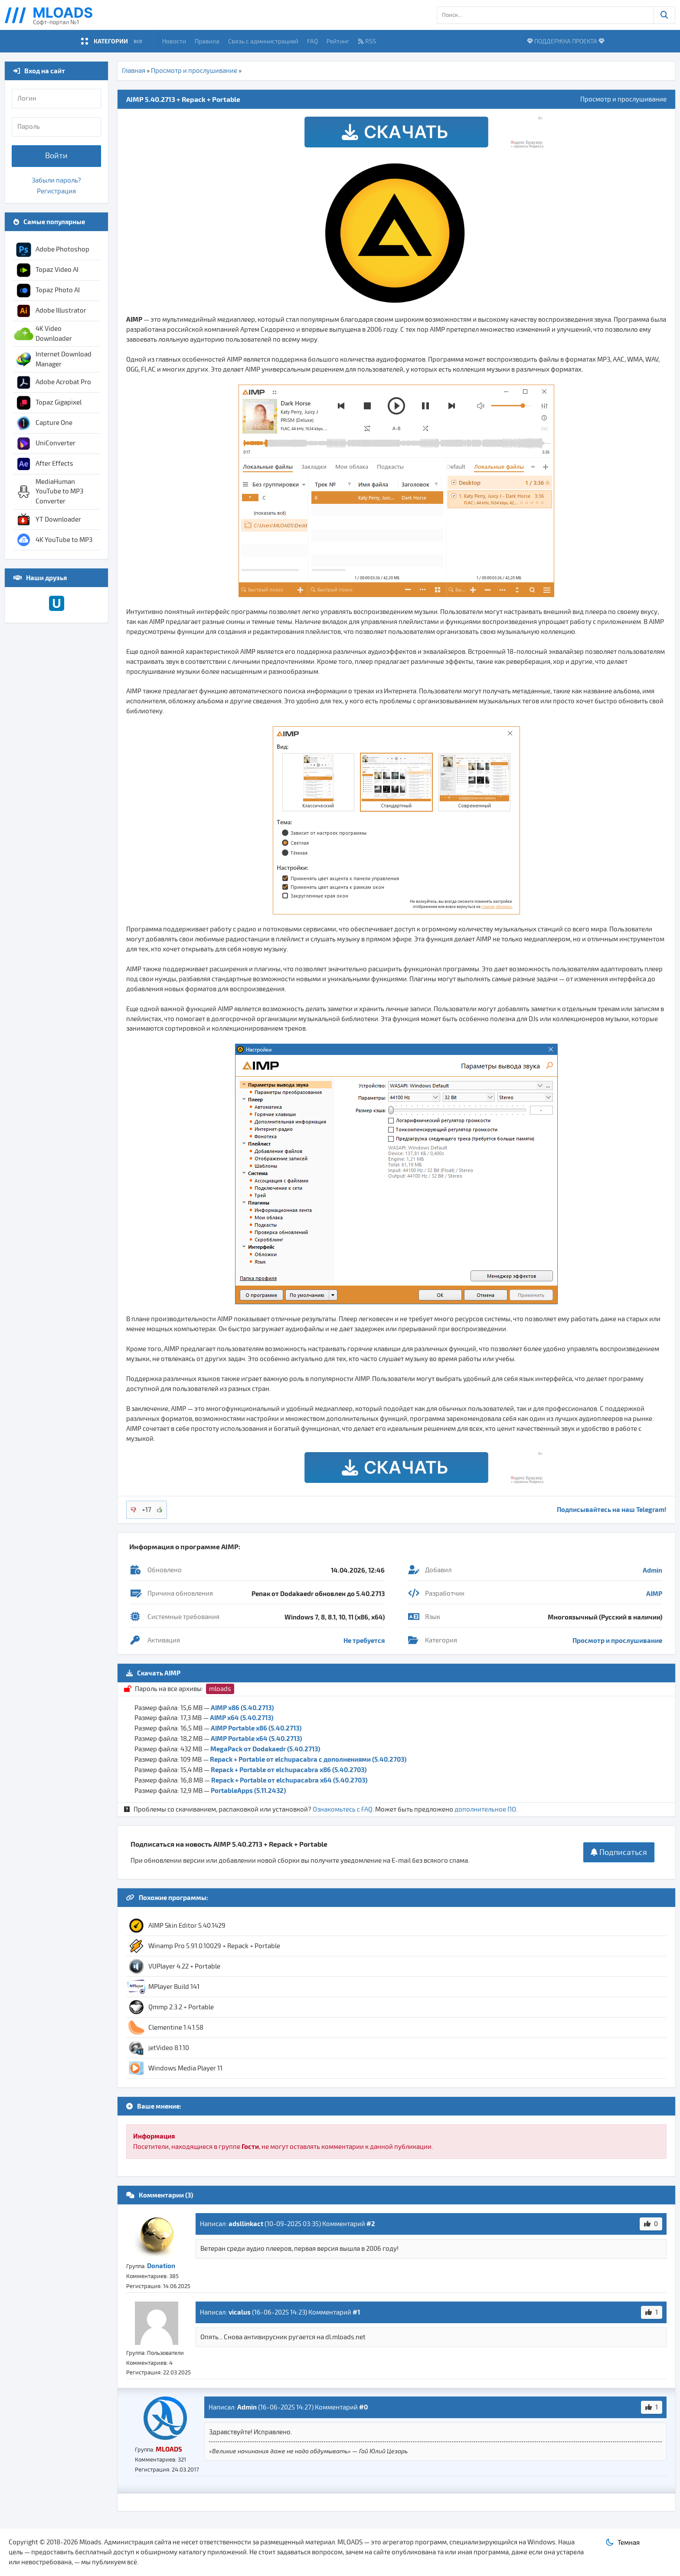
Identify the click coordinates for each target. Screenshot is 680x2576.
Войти (56, 155)
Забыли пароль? (56, 180)
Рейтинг (338, 41)
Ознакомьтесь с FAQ (343, 1809)
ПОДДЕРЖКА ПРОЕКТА (566, 41)
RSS (367, 41)
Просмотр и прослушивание (194, 71)
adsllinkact (246, 2223)
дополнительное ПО (485, 1809)
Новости (174, 41)
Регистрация (56, 191)
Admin (652, 1570)
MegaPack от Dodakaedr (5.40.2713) (265, 1749)
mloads (220, 1689)
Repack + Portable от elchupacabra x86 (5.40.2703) (288, 1769)
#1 (356, 2312)
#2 (370, 2223)
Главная (133, 71)
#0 (363, 2407)
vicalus (240, 2312)
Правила (207, 41)
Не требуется (364, 1640)
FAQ (312, 41)
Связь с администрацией (263, 41)
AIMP (654, 1593)
